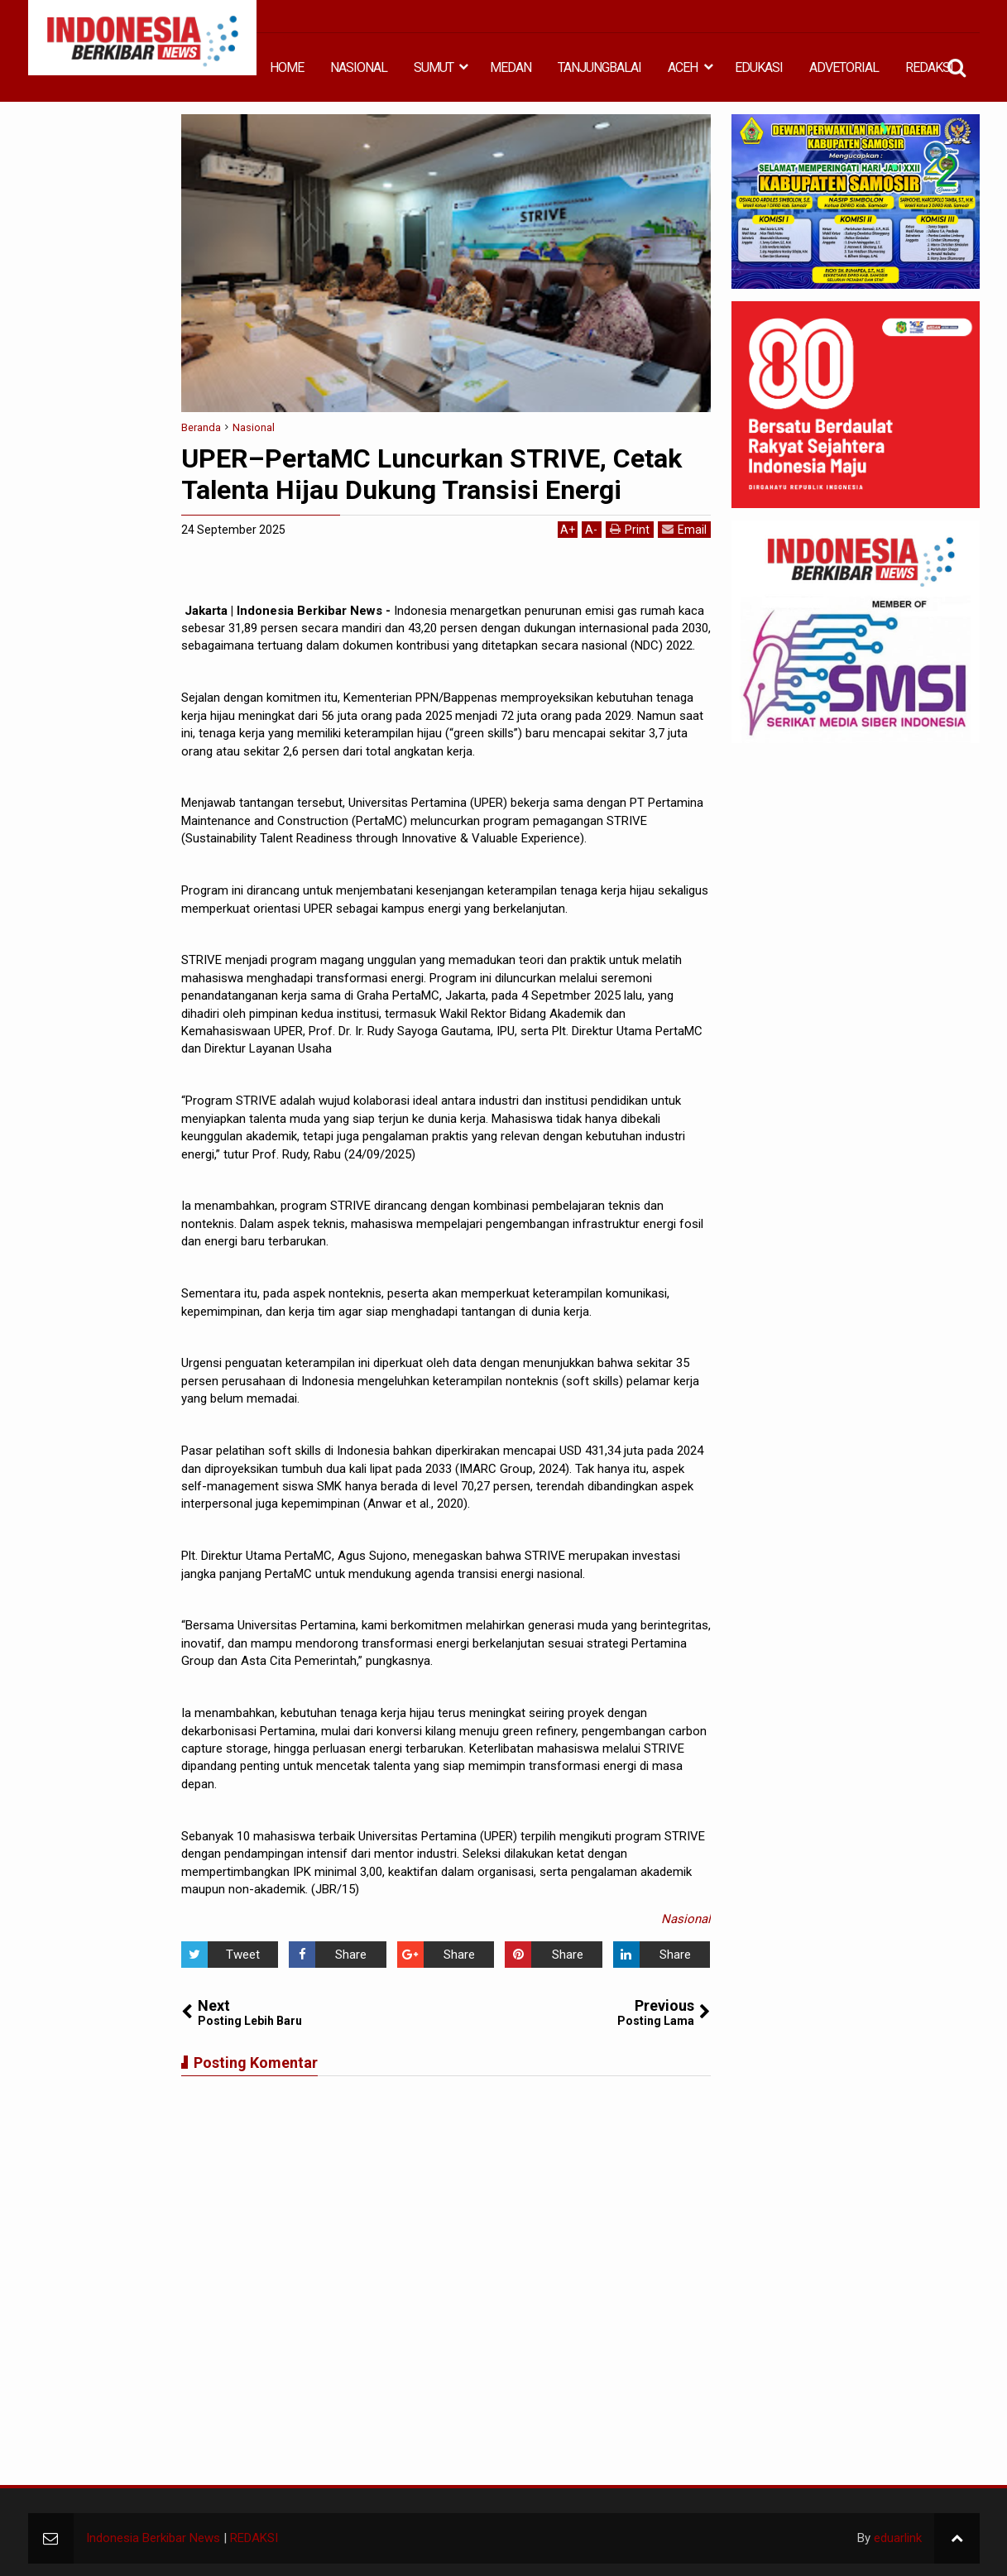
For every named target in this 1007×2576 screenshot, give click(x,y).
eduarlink (898, 2537)
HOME (287, 67)
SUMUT (433, 67)
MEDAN (510, 67)
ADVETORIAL (844, 67)
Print (630, 529)
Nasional (686, 1919)
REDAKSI (929, 67)
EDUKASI (759, 67)
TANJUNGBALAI (599, 67)
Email (684, 529)
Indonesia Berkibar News (153, 2537)
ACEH (683, 67)
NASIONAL (358, 67)
